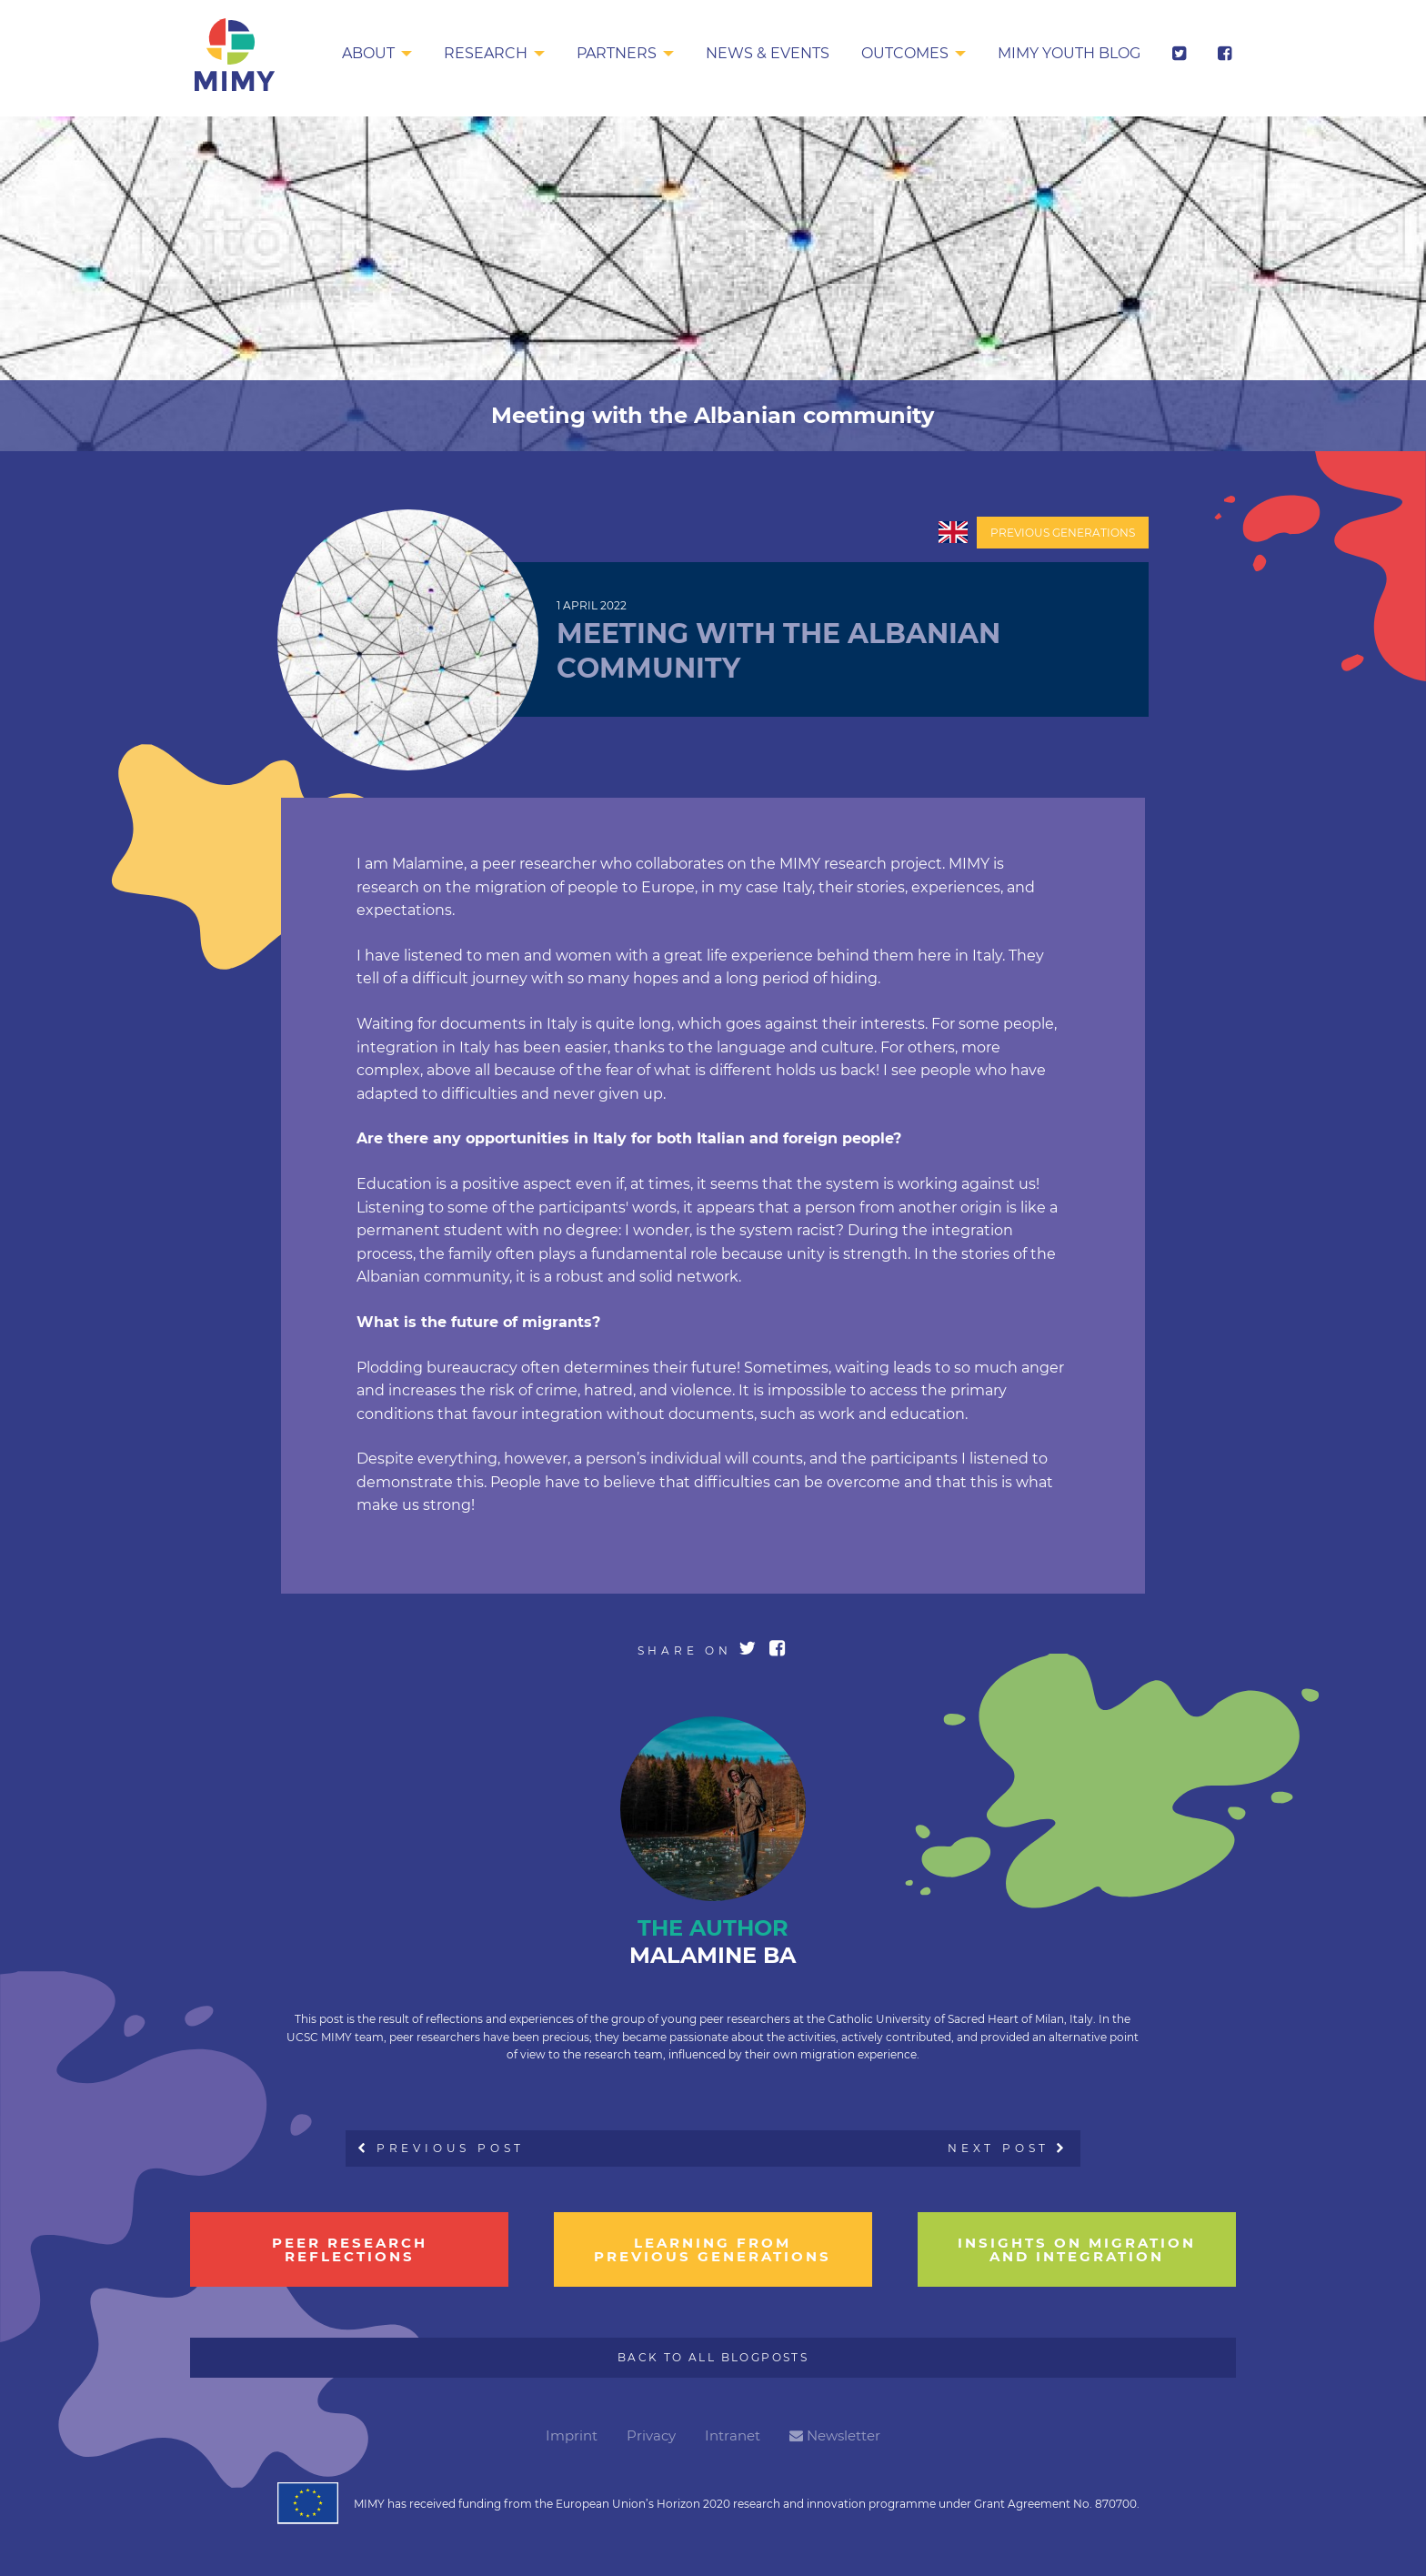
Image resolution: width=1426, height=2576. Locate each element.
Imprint (572, 2435)
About (368, 53)
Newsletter (834, 2435)
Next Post (1008, 2148)
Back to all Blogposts (713, 2357)
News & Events (767, 53)
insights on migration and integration (1077, 2249)
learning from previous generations (712, 2249)
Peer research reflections (349, 2249)
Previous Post (441, 2148)
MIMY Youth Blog (1069, 53)
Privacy (651, 2435)
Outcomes (905, 53)
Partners (617, 53)
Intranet (732, 2435)
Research (485, 53)
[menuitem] (377, 54)
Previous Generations (1062, 532)
